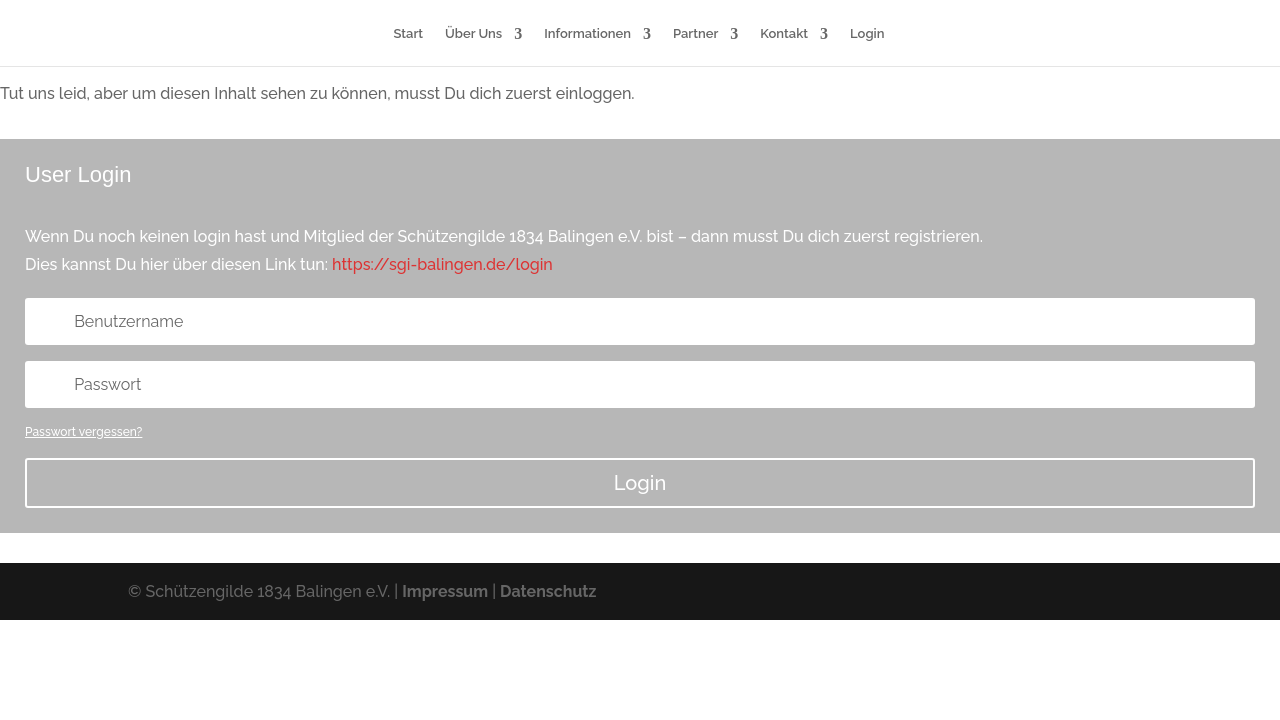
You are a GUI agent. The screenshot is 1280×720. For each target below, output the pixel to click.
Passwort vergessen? (83, 432)
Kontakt (784, 34)
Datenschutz (548, 591)
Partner (695, 34)
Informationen (587, 34)
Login (867, 34)
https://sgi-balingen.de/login (442, 264)
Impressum (445, 591)
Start (409, 34)
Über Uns (473, 34)
